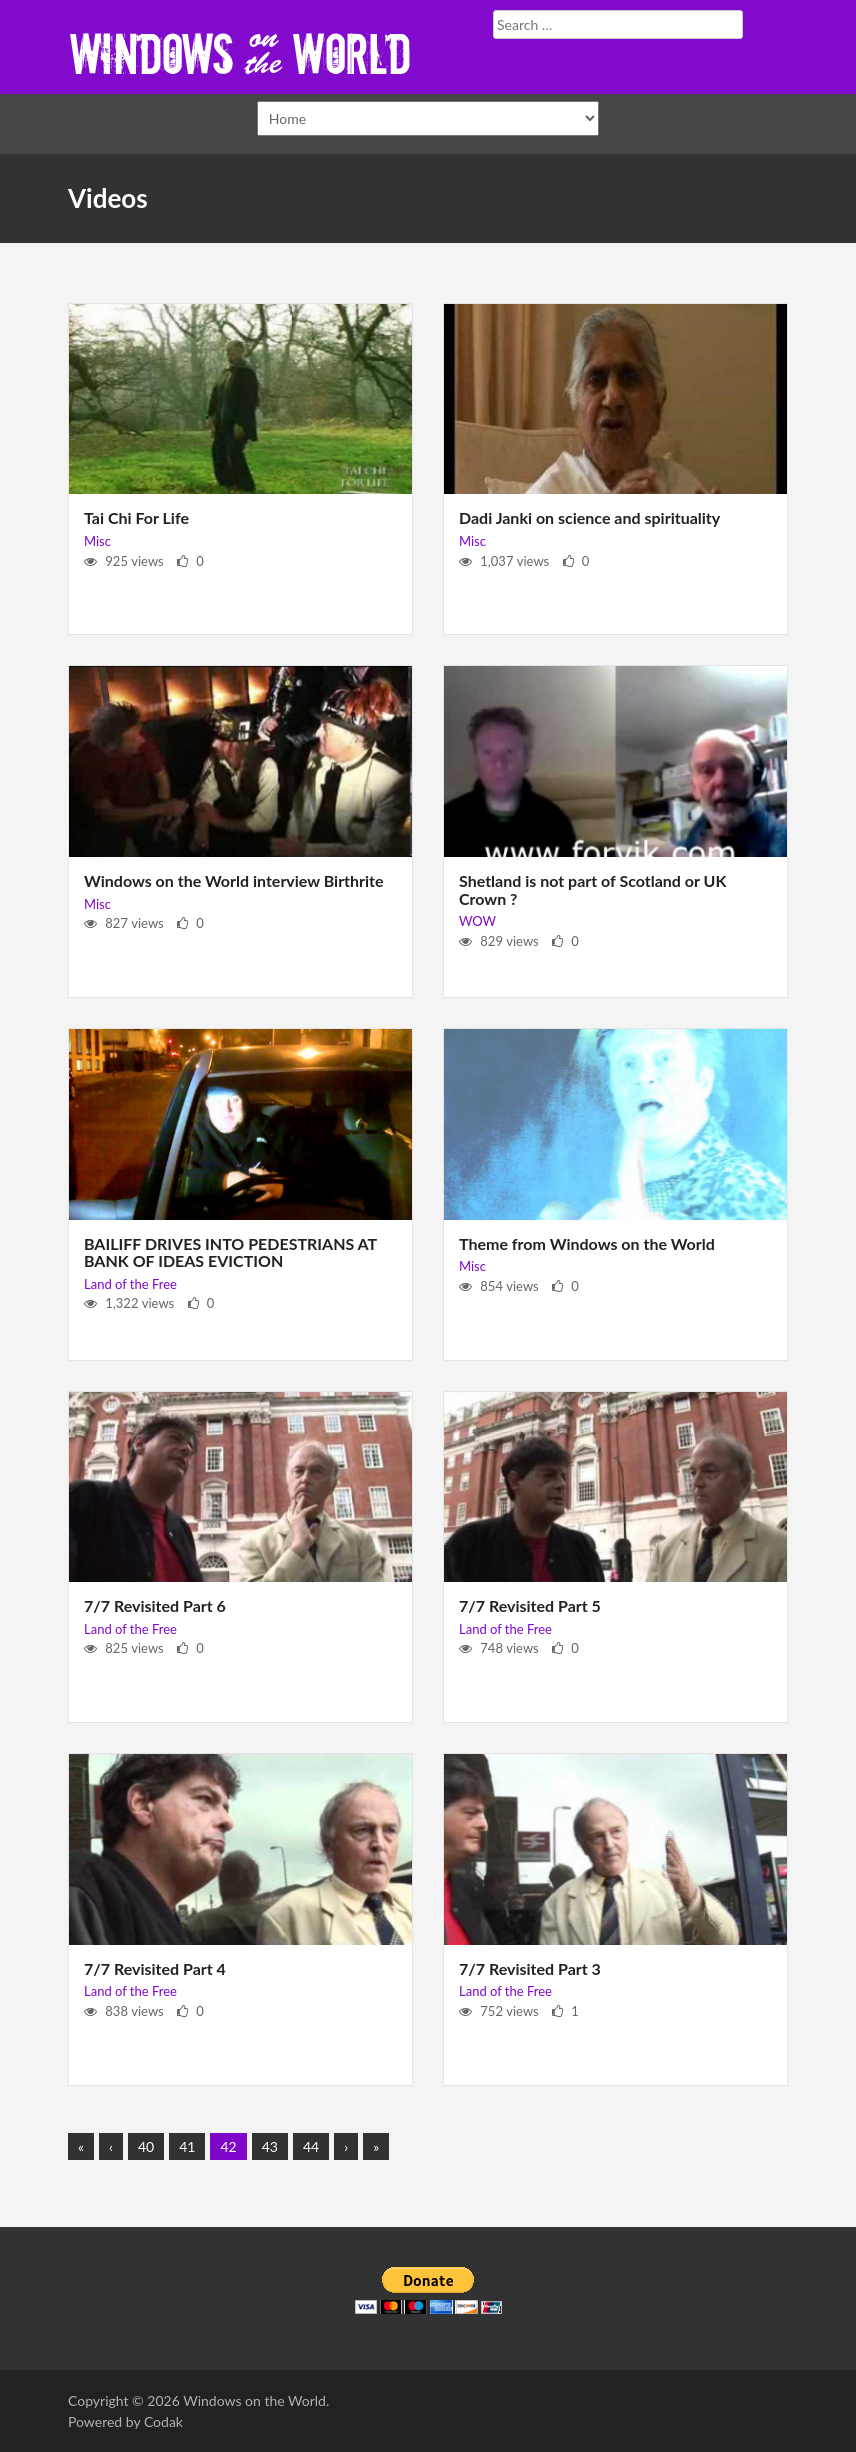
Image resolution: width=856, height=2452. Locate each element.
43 (270, 2146)
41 (187, 2146)
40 (146, 2146)
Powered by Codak (125, 2421)
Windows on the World (254, 2400)
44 (311, 2146)
